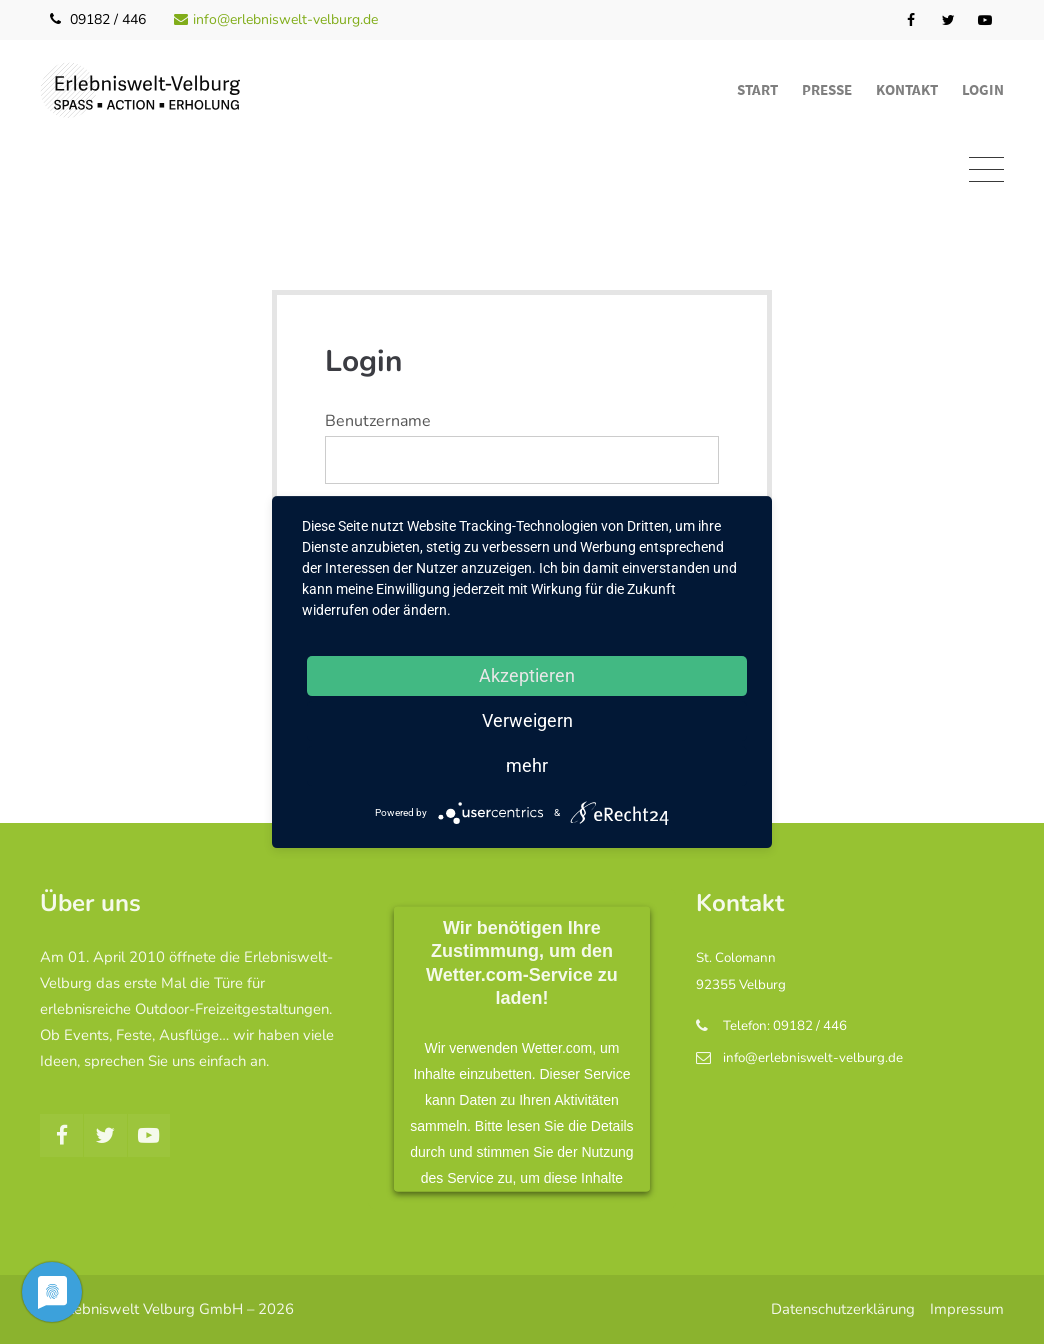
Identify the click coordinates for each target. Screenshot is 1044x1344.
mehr (527, 765)
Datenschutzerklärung (843, 1309)
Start (757, 89)
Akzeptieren (527, 675)
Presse (827, 89)
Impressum (967, 1309)
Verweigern (527, 720)
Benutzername (378, 421)
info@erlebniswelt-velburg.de (276, 19)
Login (983, 89)
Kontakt (907, 89)
